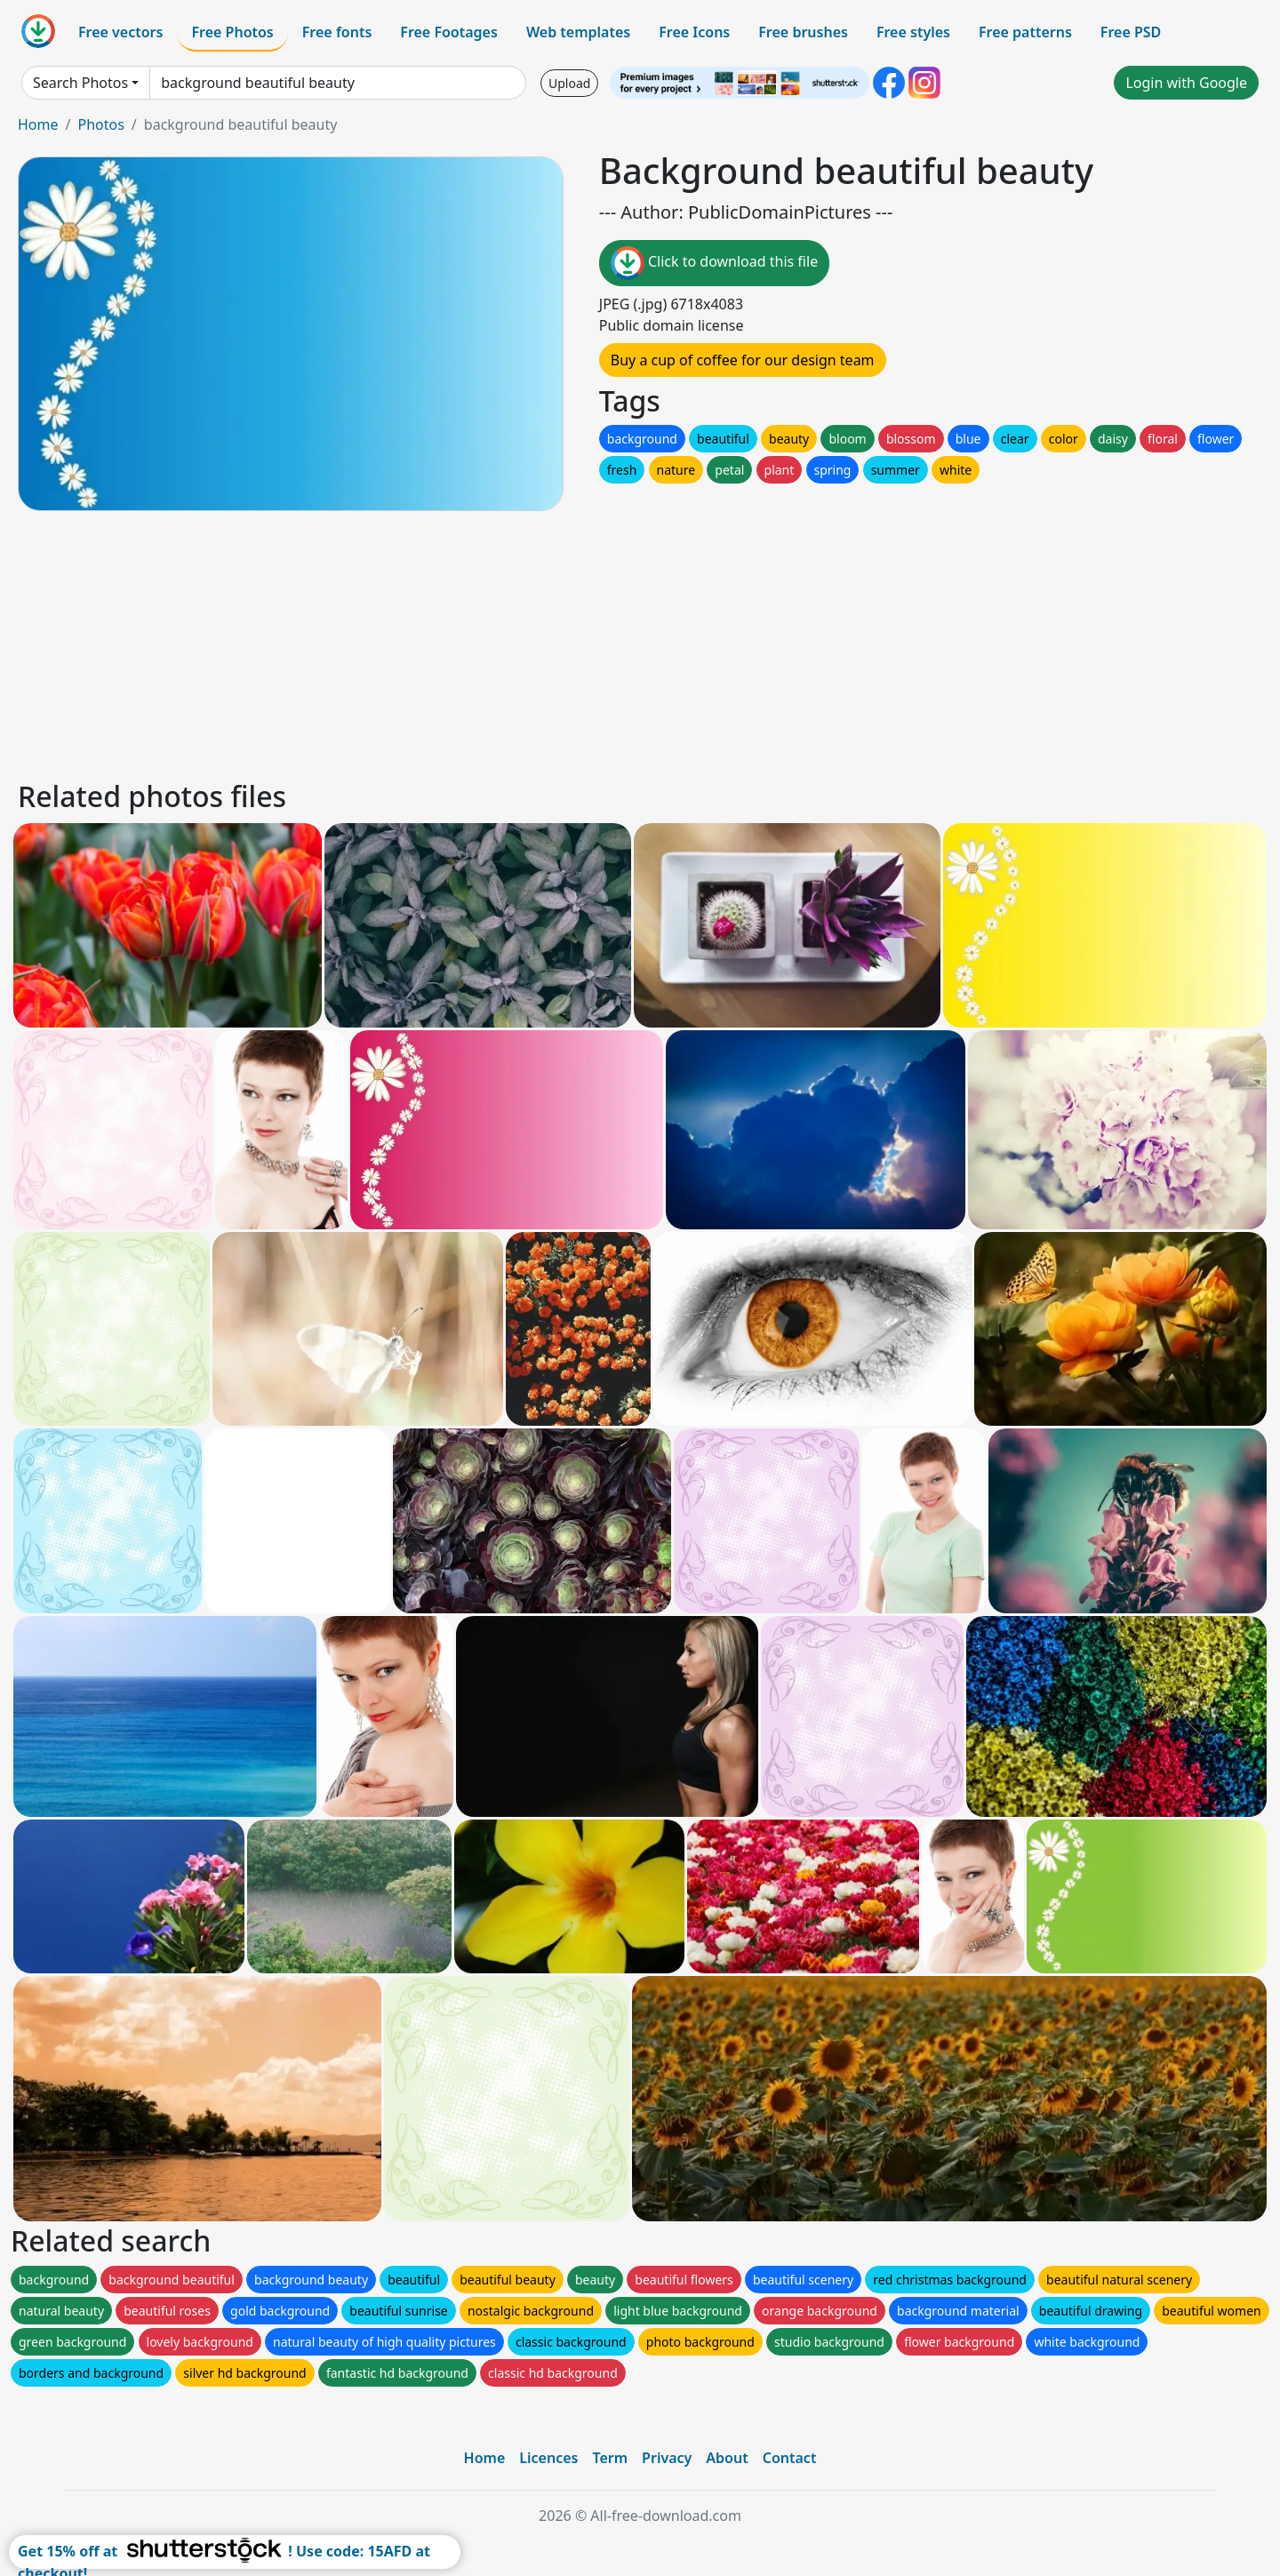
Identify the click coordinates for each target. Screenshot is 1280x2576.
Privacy (667, 2458)
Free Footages (449, 32)
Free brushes (803, 32)
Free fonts (337, 32)
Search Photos (80, 82)
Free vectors (120, 32)
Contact (790, 2458)
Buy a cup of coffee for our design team (743, 360)
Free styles (913, 32)
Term (610, 2458)
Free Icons (694, 32)
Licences (548, 2458)
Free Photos (232, 32)
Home (38, 124)
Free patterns (1025, 32)
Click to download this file (714, 263)
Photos (100, 124)
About (727, 2458)
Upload (569, 83)
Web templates (578, 32)
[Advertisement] (549, 642)
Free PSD (1130, 32)
